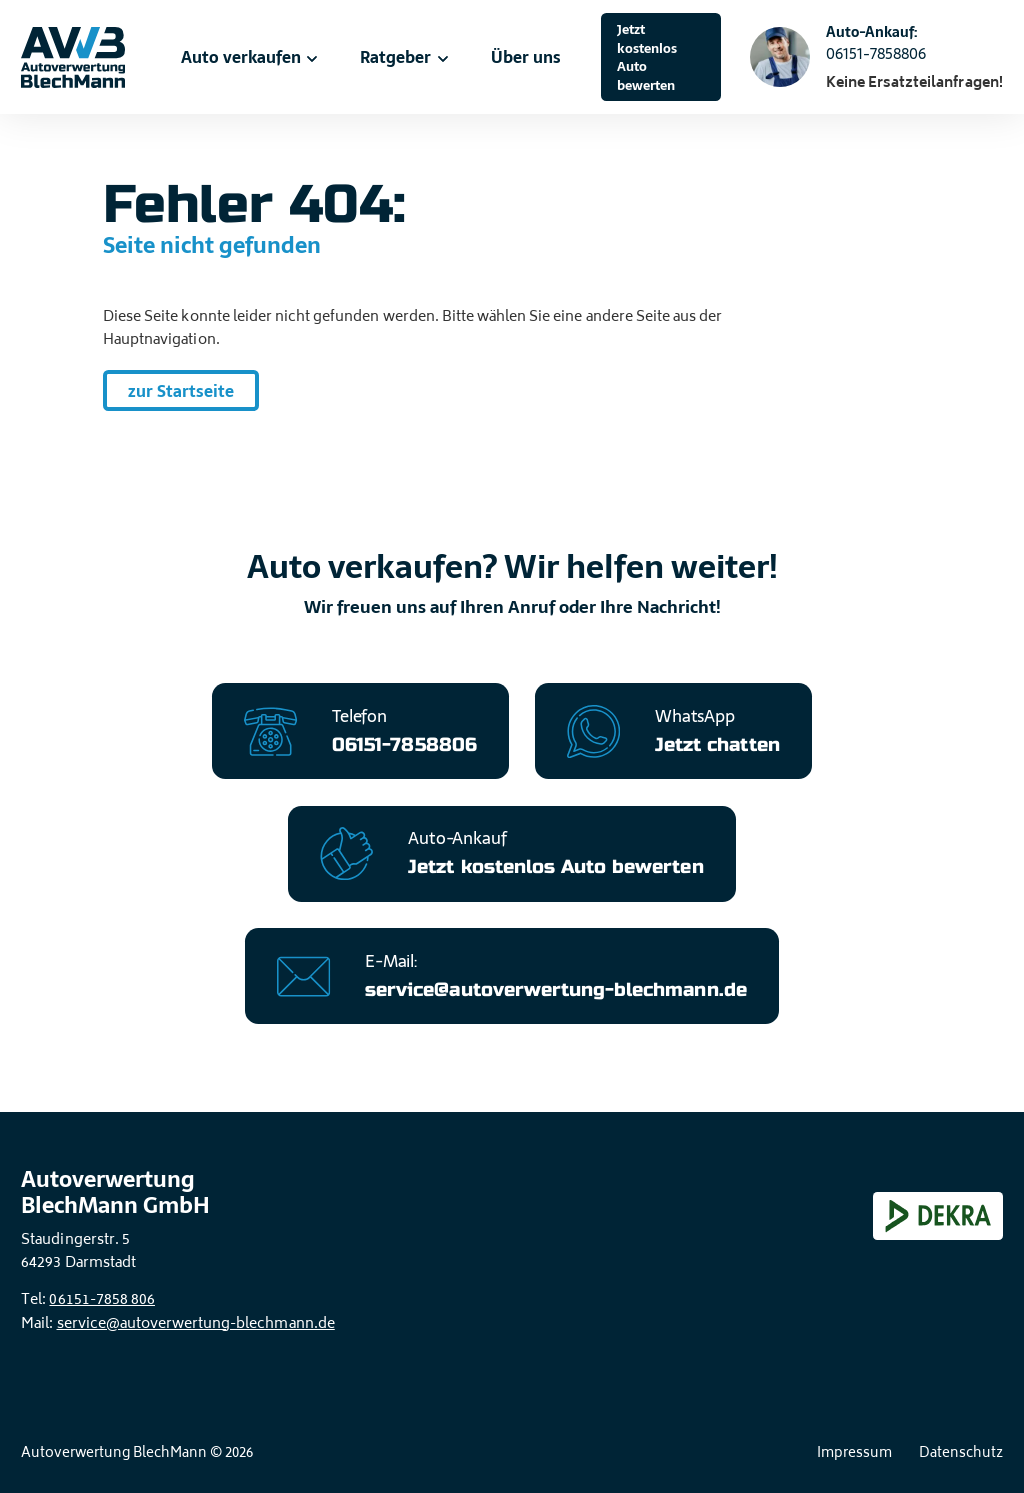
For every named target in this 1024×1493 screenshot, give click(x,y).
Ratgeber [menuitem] (405, 57)
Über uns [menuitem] (526, 57)
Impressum (854, 1454)
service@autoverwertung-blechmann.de (196, 1324)
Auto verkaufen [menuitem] (251, 57)
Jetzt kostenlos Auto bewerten (647, 57)
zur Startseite (181, 391)
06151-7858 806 (102, 1300)
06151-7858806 (876, 54)
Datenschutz (961, 1454)
